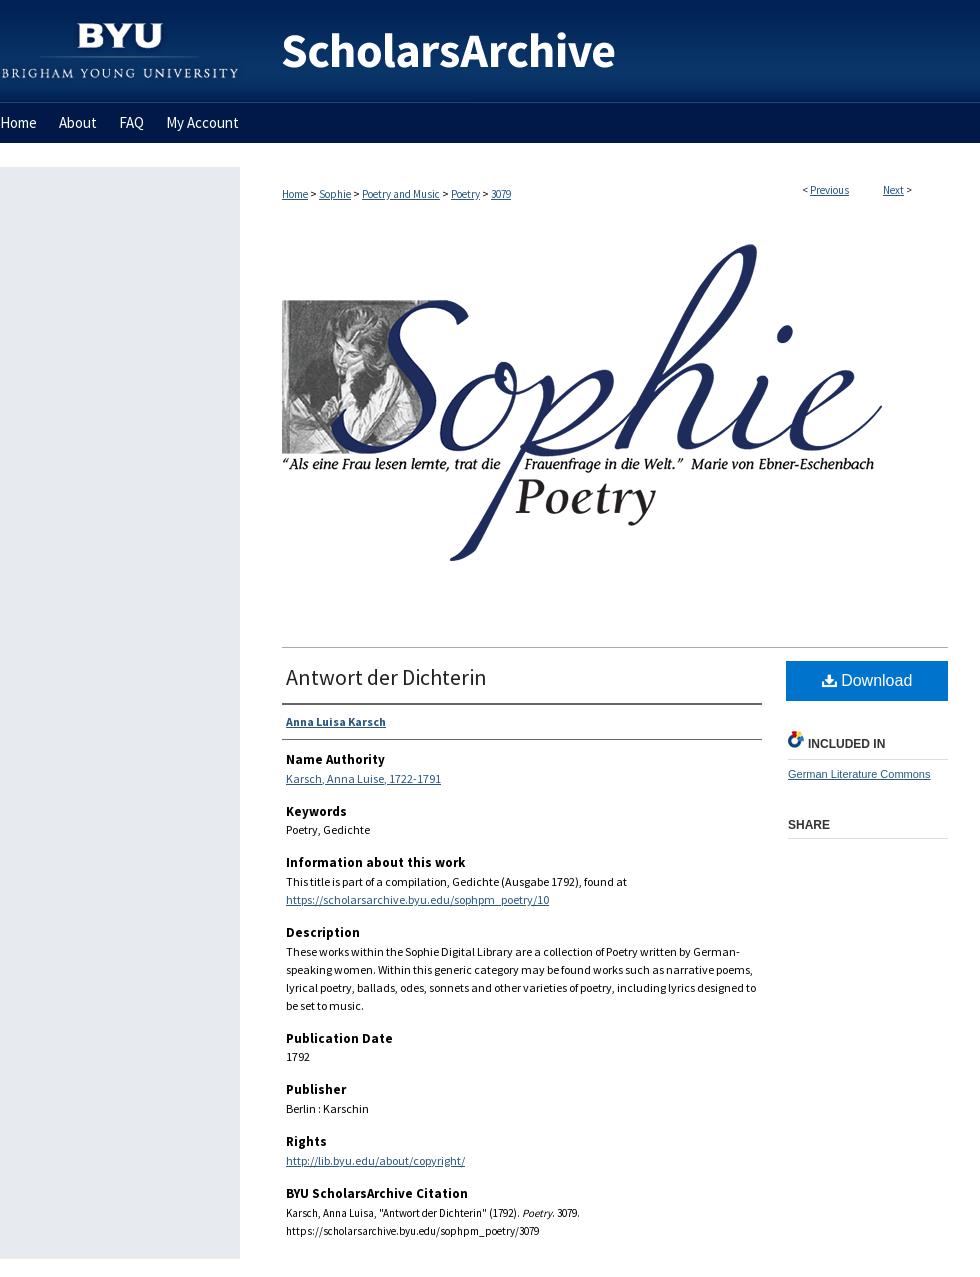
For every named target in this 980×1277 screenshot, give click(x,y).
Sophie (335, 194)
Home (295, 194)
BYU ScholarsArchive (610, 51)
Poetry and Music (401, 194)
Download (867, 680)
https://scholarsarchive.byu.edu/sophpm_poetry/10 (417, 899)
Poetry (465, 194)
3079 (501, 194)
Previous (829, 190)
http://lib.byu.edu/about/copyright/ (375, 1160)
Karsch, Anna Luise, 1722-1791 (363, 778)
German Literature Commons (859, 774)
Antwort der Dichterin (386, 677)
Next (893, 190)
